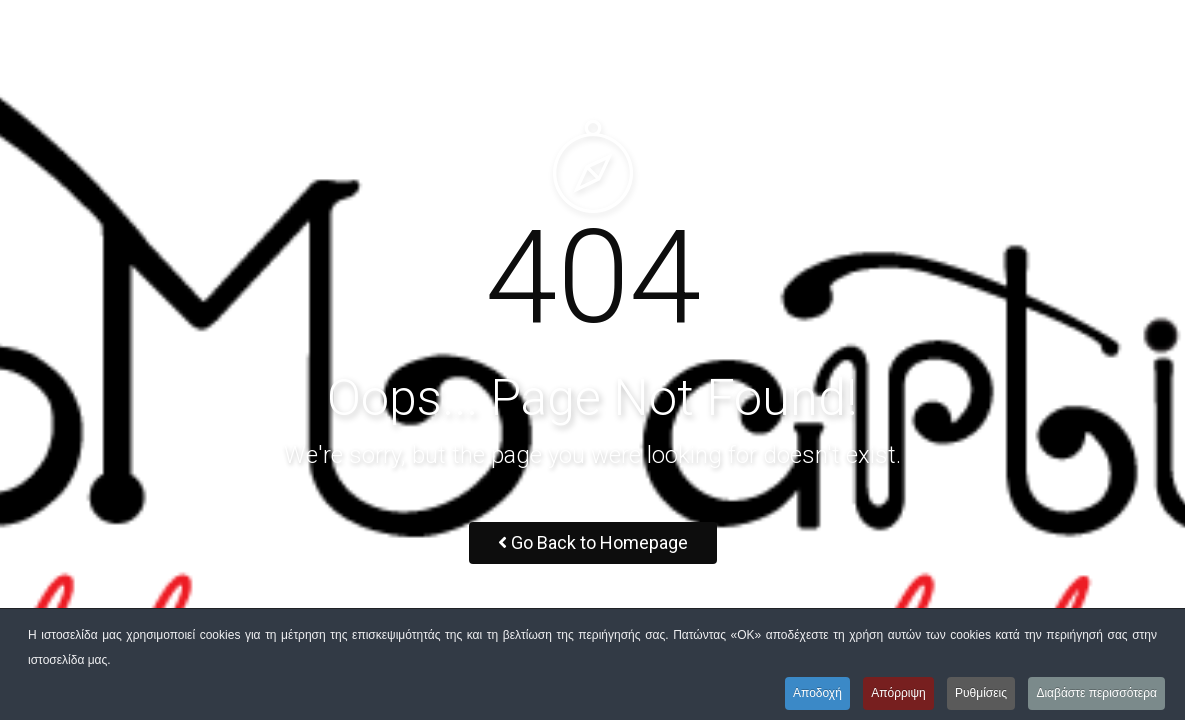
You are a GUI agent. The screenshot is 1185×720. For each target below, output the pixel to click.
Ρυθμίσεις (981, 693)
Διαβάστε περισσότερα (1096, 693)
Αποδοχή (817, 693)
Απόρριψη (898, 693)
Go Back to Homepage (593, 542)
